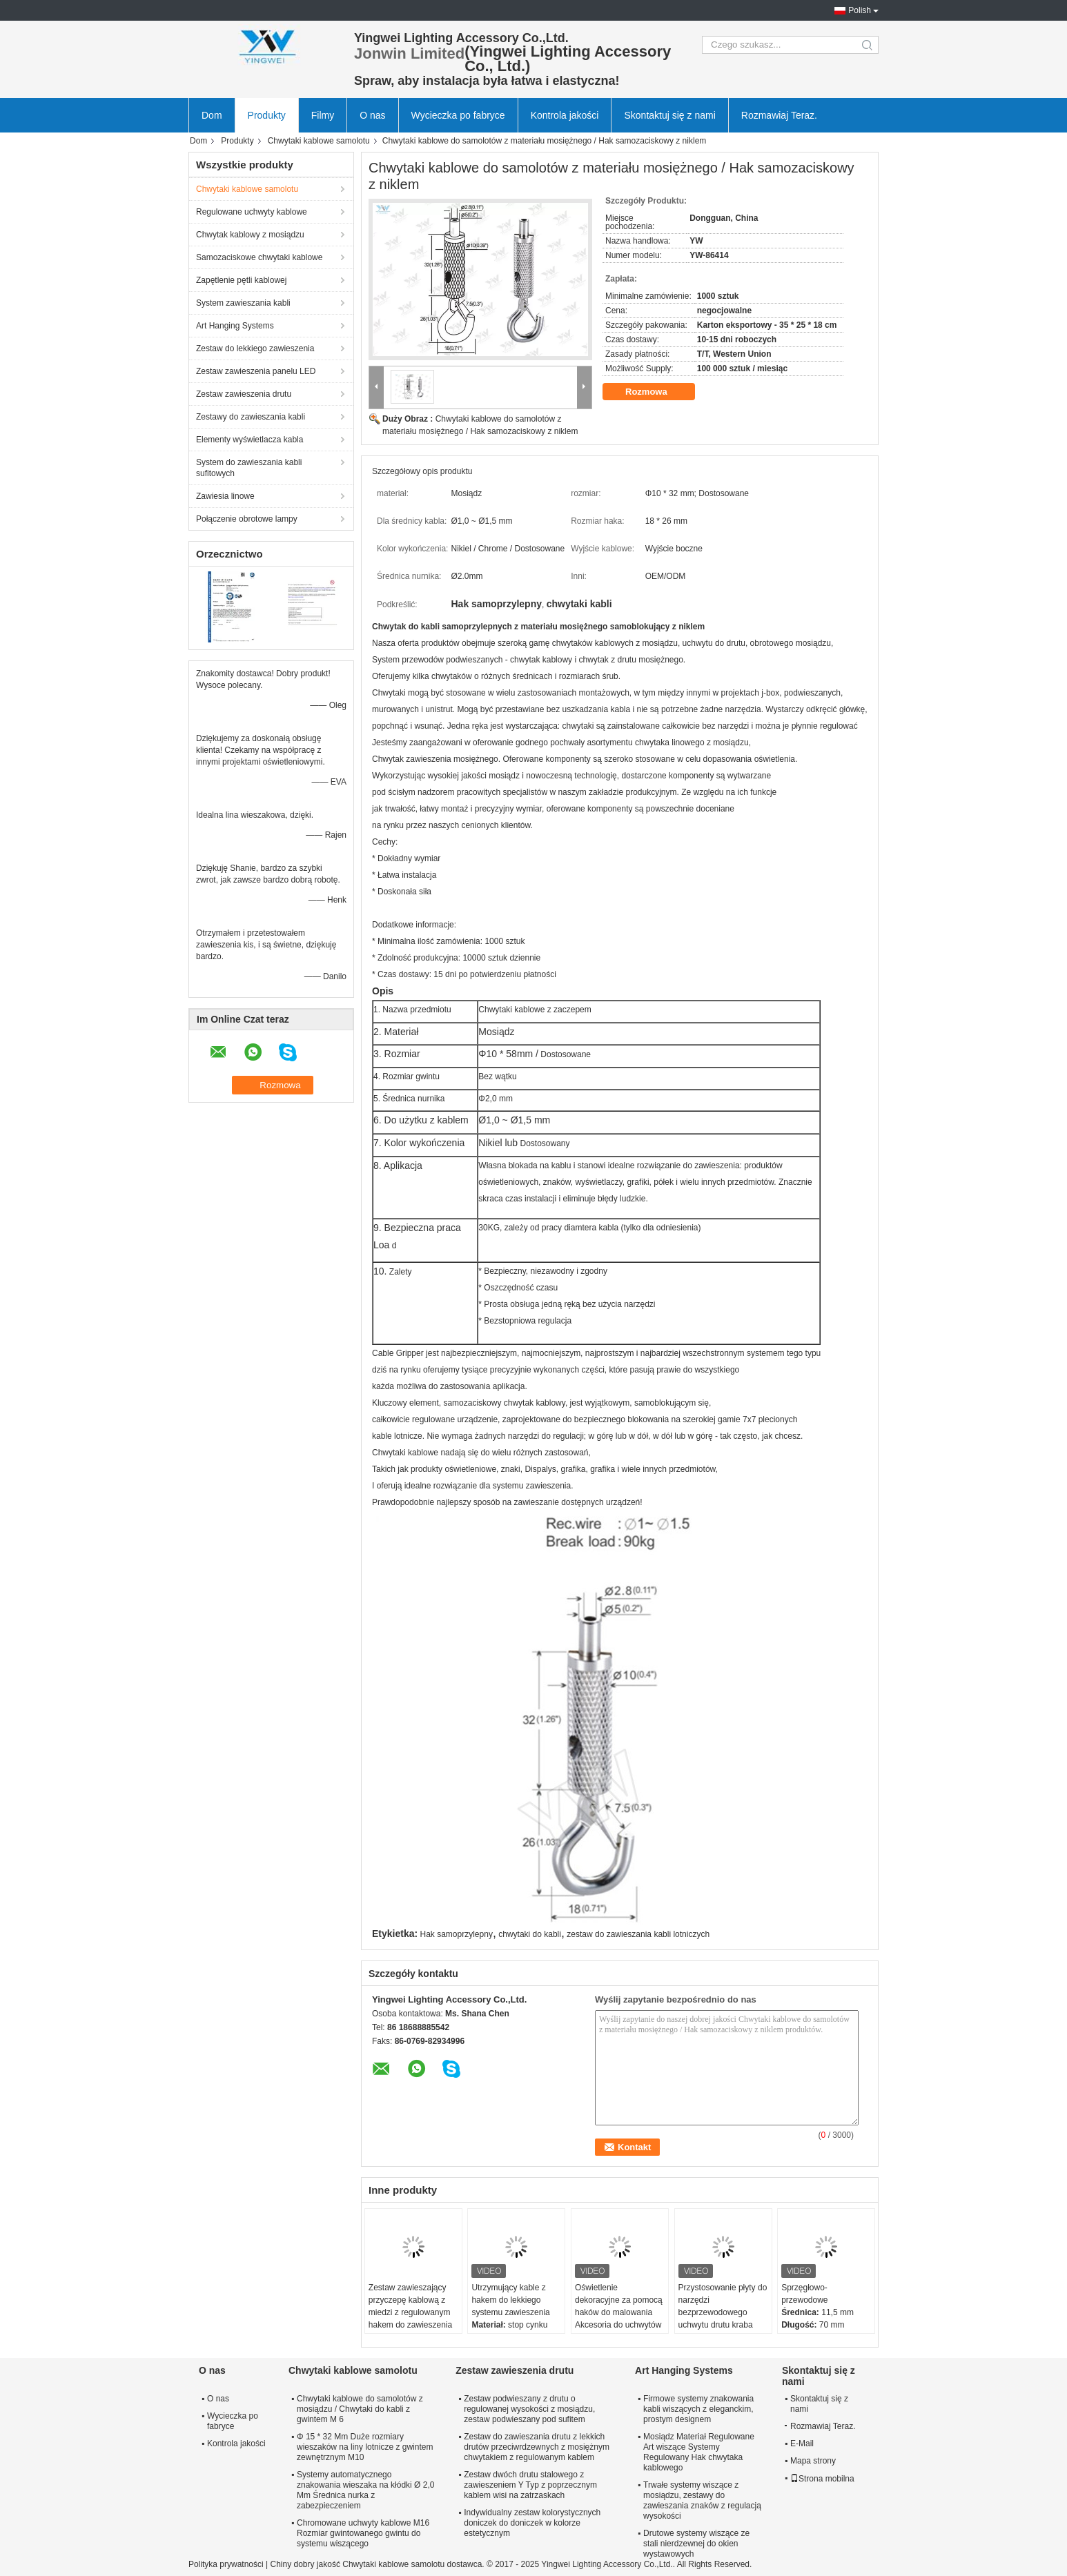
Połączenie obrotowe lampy (246, 519)
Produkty (267, 115)
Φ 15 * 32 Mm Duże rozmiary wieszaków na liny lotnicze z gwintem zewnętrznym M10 (365, 2447)
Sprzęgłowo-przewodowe (804, 2294)
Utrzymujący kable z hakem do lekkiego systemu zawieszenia (510, 2300)
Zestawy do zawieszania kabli (250, 417)
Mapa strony (813, 2461)
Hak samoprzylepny (456, 1934)
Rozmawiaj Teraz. (779, 115)
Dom (212, 115)
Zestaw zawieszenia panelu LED (255, 371)
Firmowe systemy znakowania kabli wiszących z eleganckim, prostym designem (698, 2409)
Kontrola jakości (565, 115)
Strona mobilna (822, 2479)
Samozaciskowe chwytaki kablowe (259, 257)
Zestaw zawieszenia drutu (243, 394)
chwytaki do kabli (529, 1934)
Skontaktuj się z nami (669, 115)
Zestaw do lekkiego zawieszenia (255, 348)
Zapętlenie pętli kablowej (241, 280)
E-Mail (802, 2443)
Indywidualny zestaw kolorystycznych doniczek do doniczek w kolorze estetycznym (532, 2523)
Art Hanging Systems (235, 326)
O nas (372, 115)
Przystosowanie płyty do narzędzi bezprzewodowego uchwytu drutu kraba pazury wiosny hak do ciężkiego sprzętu (722, 2318)
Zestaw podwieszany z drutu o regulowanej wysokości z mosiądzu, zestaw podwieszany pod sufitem (529, 2409)
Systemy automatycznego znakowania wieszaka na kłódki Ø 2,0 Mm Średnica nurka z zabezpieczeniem (365, 2490)
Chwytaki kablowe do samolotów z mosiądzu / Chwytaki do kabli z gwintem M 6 (360, 2409)
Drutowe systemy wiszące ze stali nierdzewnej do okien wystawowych (696, 2543)
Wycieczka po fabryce (458, 115)
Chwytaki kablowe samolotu (319, 141)
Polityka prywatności (226, 2564)
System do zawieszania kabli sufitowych (249, 468)
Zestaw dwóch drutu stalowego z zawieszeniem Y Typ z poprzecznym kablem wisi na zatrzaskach (530, 2485)
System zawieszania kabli (243, 303)
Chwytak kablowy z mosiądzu (250, 234)
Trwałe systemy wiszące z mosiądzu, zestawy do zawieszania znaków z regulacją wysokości (702, 2500)
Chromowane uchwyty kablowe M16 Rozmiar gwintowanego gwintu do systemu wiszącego (363, 2533)
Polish (859, 10)
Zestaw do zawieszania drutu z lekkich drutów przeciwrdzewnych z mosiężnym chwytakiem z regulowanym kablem (536, 2447)
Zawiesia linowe (225, 496)
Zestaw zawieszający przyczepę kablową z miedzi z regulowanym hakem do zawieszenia (410, 2306)
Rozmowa (655, 392)
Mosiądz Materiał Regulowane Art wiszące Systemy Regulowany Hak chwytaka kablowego (698, 2452)
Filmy (322, 115)
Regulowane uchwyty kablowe (251, 212)
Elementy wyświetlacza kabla (249, 439)
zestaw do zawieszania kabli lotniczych (638, 1934)
